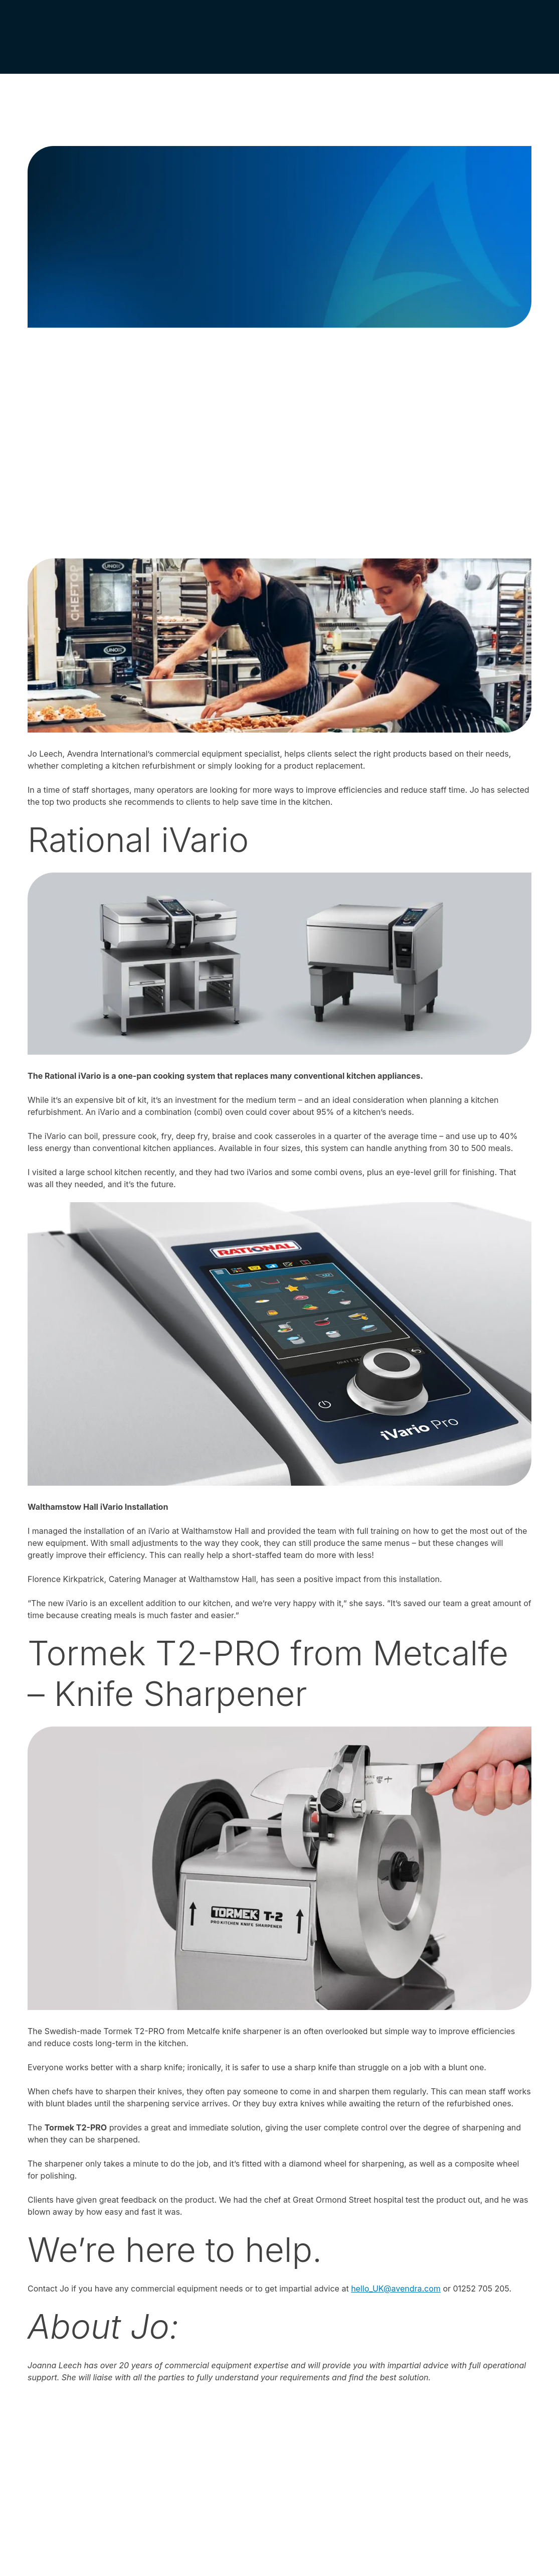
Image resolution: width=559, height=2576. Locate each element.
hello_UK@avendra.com (396, 2288)
